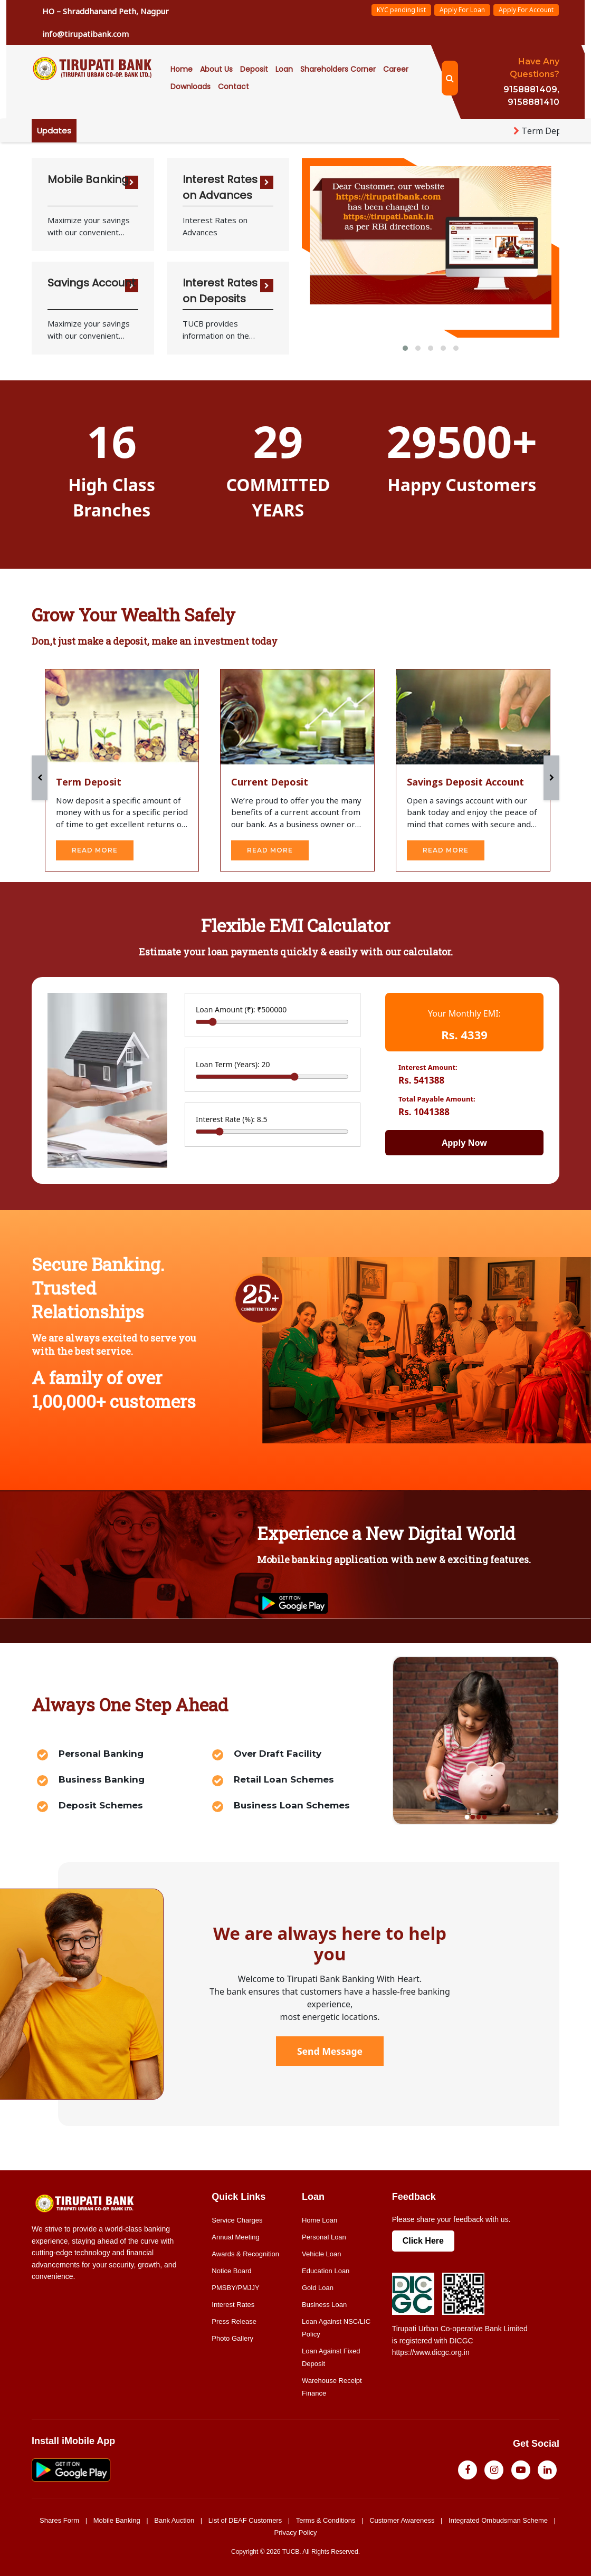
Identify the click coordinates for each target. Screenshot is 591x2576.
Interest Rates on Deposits (220, 290)
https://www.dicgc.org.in (431, 2350)
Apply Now (464, 1140)
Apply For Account (526, 9)
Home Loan (319, 2218)
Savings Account (91, 282)
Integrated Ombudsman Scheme (498, 2518)
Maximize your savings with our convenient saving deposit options (88, 226)
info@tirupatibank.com (85, 33)
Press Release (234, 2319)
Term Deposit (88, 779)
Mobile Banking (88, 179)
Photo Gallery (232, 2336)
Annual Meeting (235, 2235)
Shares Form (59, 2518)
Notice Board (231, 2269)
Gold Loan (317, 2286)
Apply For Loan (462, 9)
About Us (216, 69)
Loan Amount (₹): (241, 1007)
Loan (284, 69)
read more (95, 848)
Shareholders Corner (338, 69)
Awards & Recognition (245, 2252)
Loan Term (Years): (233, 1062)
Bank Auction (174, 2518)
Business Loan (324, 2302)
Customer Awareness (401, 2518)
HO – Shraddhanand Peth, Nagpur (105, 11)
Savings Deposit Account (465, 779)
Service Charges (237, 2218)
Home (181, 69)
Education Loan (325, 2269)
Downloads (190, 86)
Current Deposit (269, 779)
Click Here (423, 2238)
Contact (233, 86)
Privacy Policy (295, 2530)
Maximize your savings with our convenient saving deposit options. (89, 329)
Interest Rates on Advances (220, 187)
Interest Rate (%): (232, 1117)
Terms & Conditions (326, 2518)
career (395, 69)
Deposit (254, 69)
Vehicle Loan (321, 2252)
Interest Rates (233, 2302)
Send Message (330, 2049)
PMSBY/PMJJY (235, 2286)
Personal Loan (324, 2235)
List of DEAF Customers (245, 2518)
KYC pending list (401, 9)
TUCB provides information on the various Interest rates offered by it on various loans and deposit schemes (225, 329)
